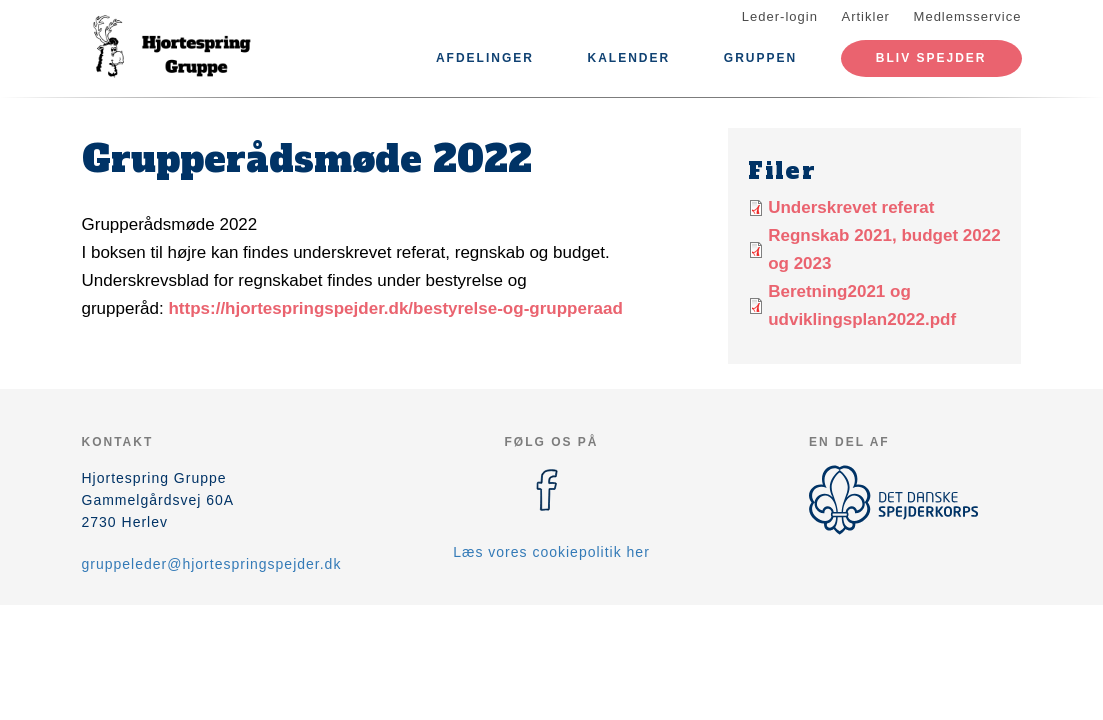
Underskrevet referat (851, 207)
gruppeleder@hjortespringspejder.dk (212, 564)
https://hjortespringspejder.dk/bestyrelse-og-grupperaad (395, 308)
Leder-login (780, 16)
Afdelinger (485, 58)
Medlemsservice (968, 16)
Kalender (629, 58)
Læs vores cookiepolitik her (551, 552)
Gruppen (760, 58)
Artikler (866, 16)
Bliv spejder (931, 58)
